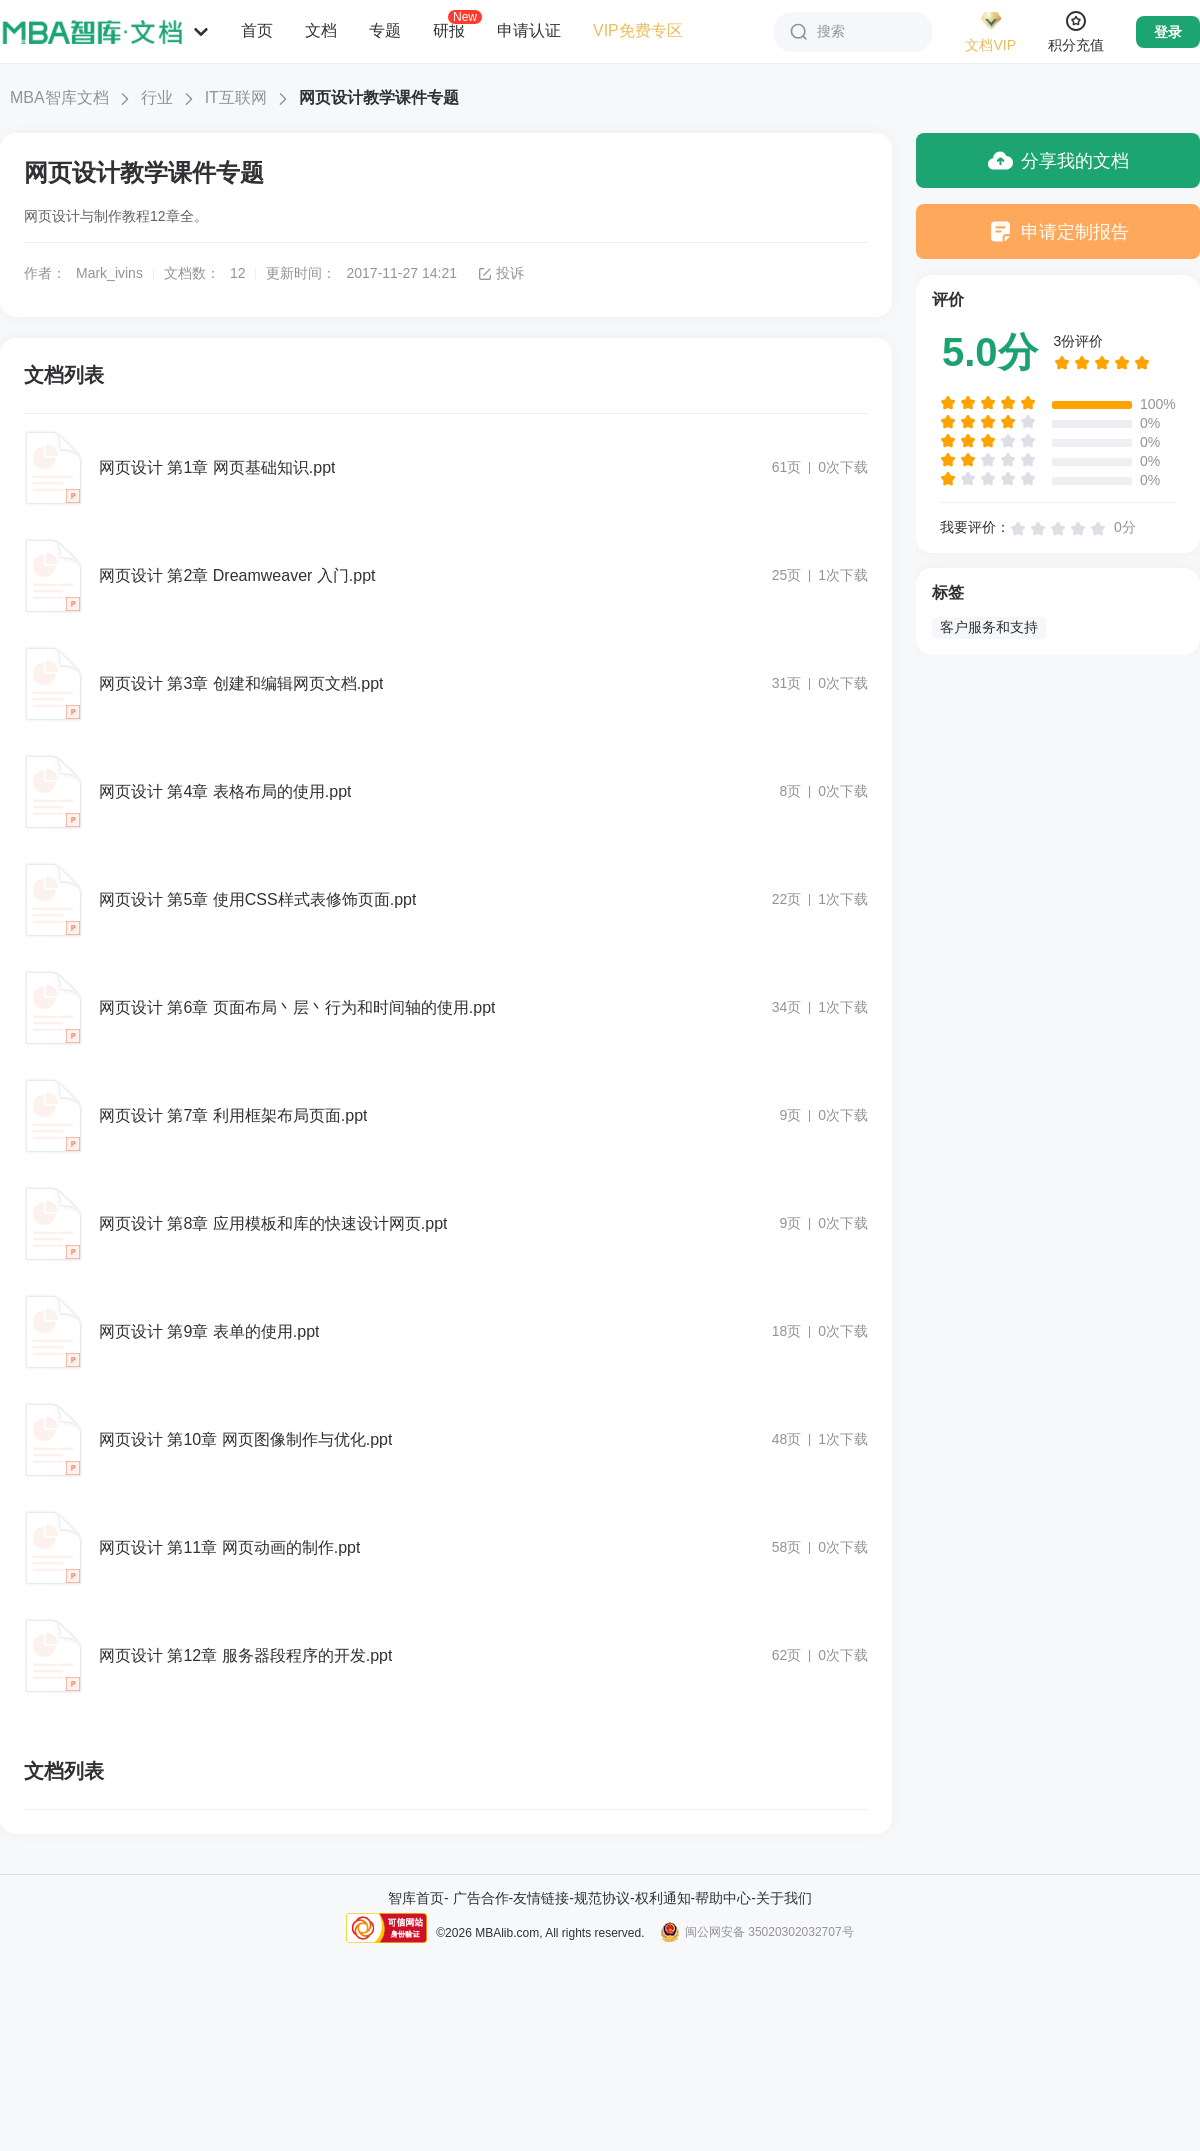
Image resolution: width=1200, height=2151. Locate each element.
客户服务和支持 (989, 627)
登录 (1168, 32)
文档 (321, 30)
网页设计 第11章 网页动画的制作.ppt (229, 1547)
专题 (385, 30)
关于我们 (784, 1898)
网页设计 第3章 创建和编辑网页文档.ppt (241, 683)
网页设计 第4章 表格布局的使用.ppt (225, 791)
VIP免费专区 (638, 30)
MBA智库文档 (59, 97)
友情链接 (541, 1898)
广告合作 (481, 1898)
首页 (257, 30)
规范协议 (602, 1898)
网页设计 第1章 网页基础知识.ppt (217, 467)
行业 (157, 97)
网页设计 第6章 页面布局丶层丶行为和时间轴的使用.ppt (297, 1007)
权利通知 (663, 1898)
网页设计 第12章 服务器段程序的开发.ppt (245, 1655)
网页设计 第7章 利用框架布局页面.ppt (233, 1115)
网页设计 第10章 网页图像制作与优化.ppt (245, 1439)
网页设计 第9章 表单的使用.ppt (209, 1331)
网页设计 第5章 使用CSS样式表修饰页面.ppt (257, 899)
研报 (449, 30)
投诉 (500, 273)
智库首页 (416, 1898)
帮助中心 (723, 1898)
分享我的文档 (1058, 160)
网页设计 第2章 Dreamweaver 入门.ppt (237, 575)
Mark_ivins (109, 273)
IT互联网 (236, 97)
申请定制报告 (1058, 231)
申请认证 (529, 30)
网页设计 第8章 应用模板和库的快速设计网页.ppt (273, 1223)
